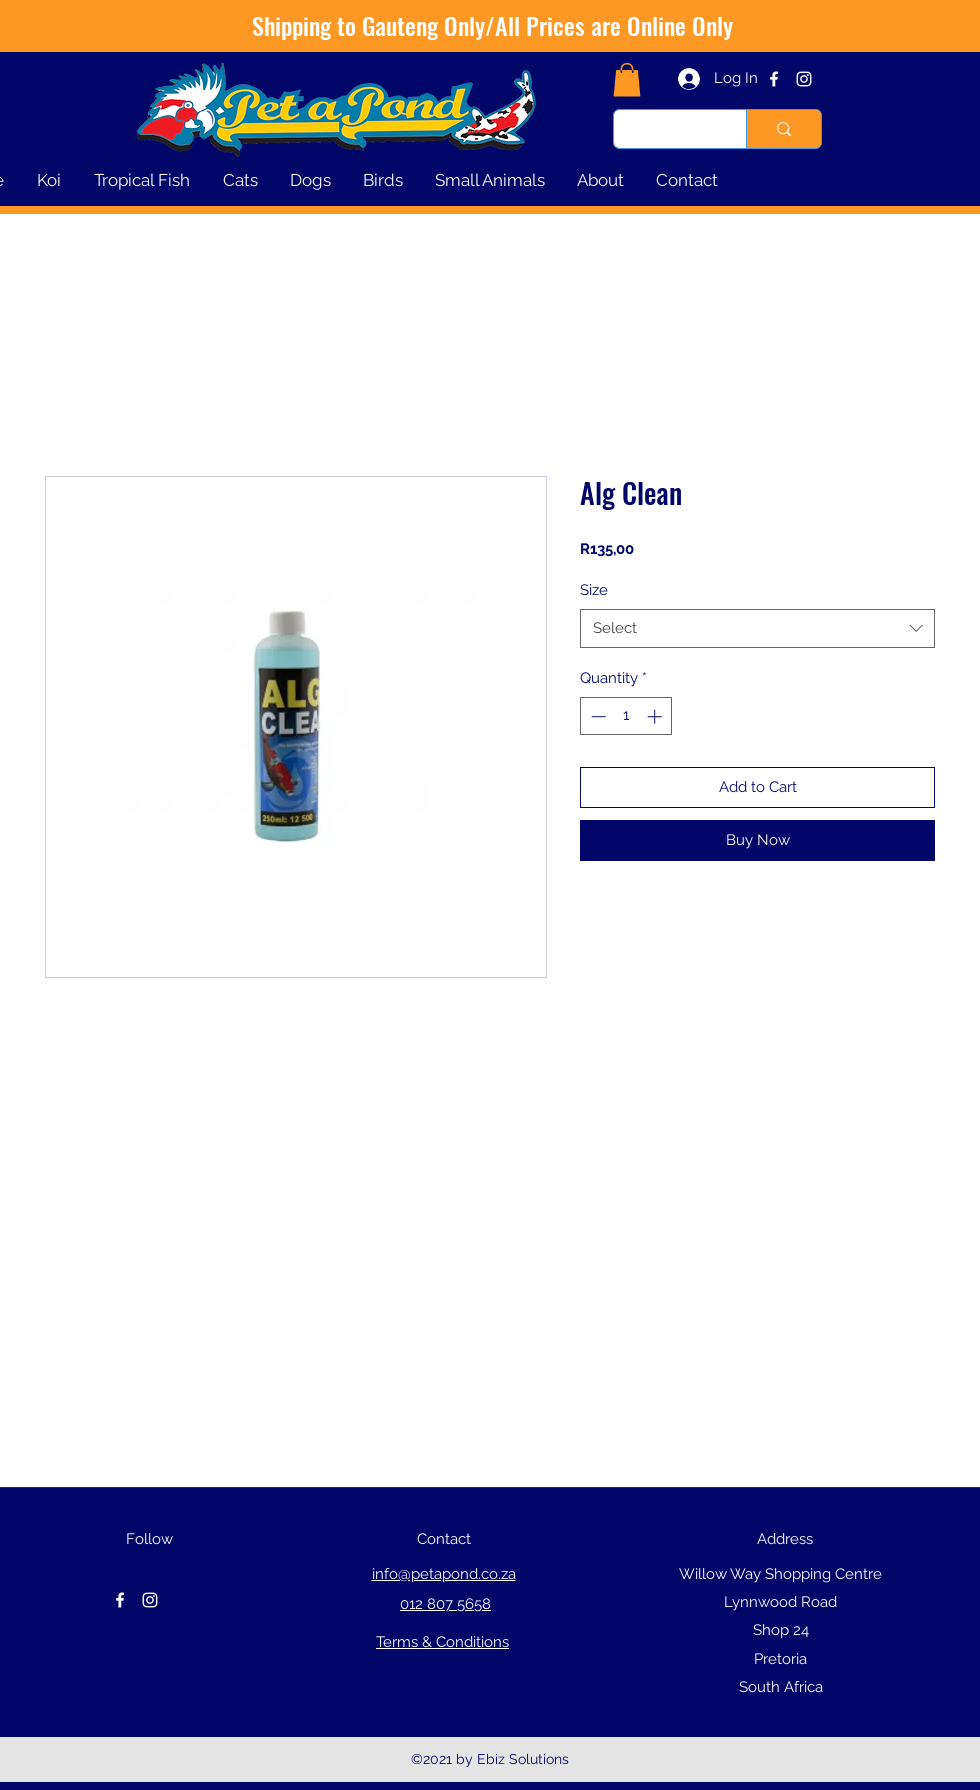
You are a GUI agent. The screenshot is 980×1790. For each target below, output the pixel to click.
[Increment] (656, 716)
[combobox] (757, 628)
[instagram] (804, 79)
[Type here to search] (665, 129)
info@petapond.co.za (444, 1574)
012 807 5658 (445, 1604)
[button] (627, 79)
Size (594, 590)
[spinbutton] (626, 716)
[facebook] (774, 79)
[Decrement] (596, 716)
